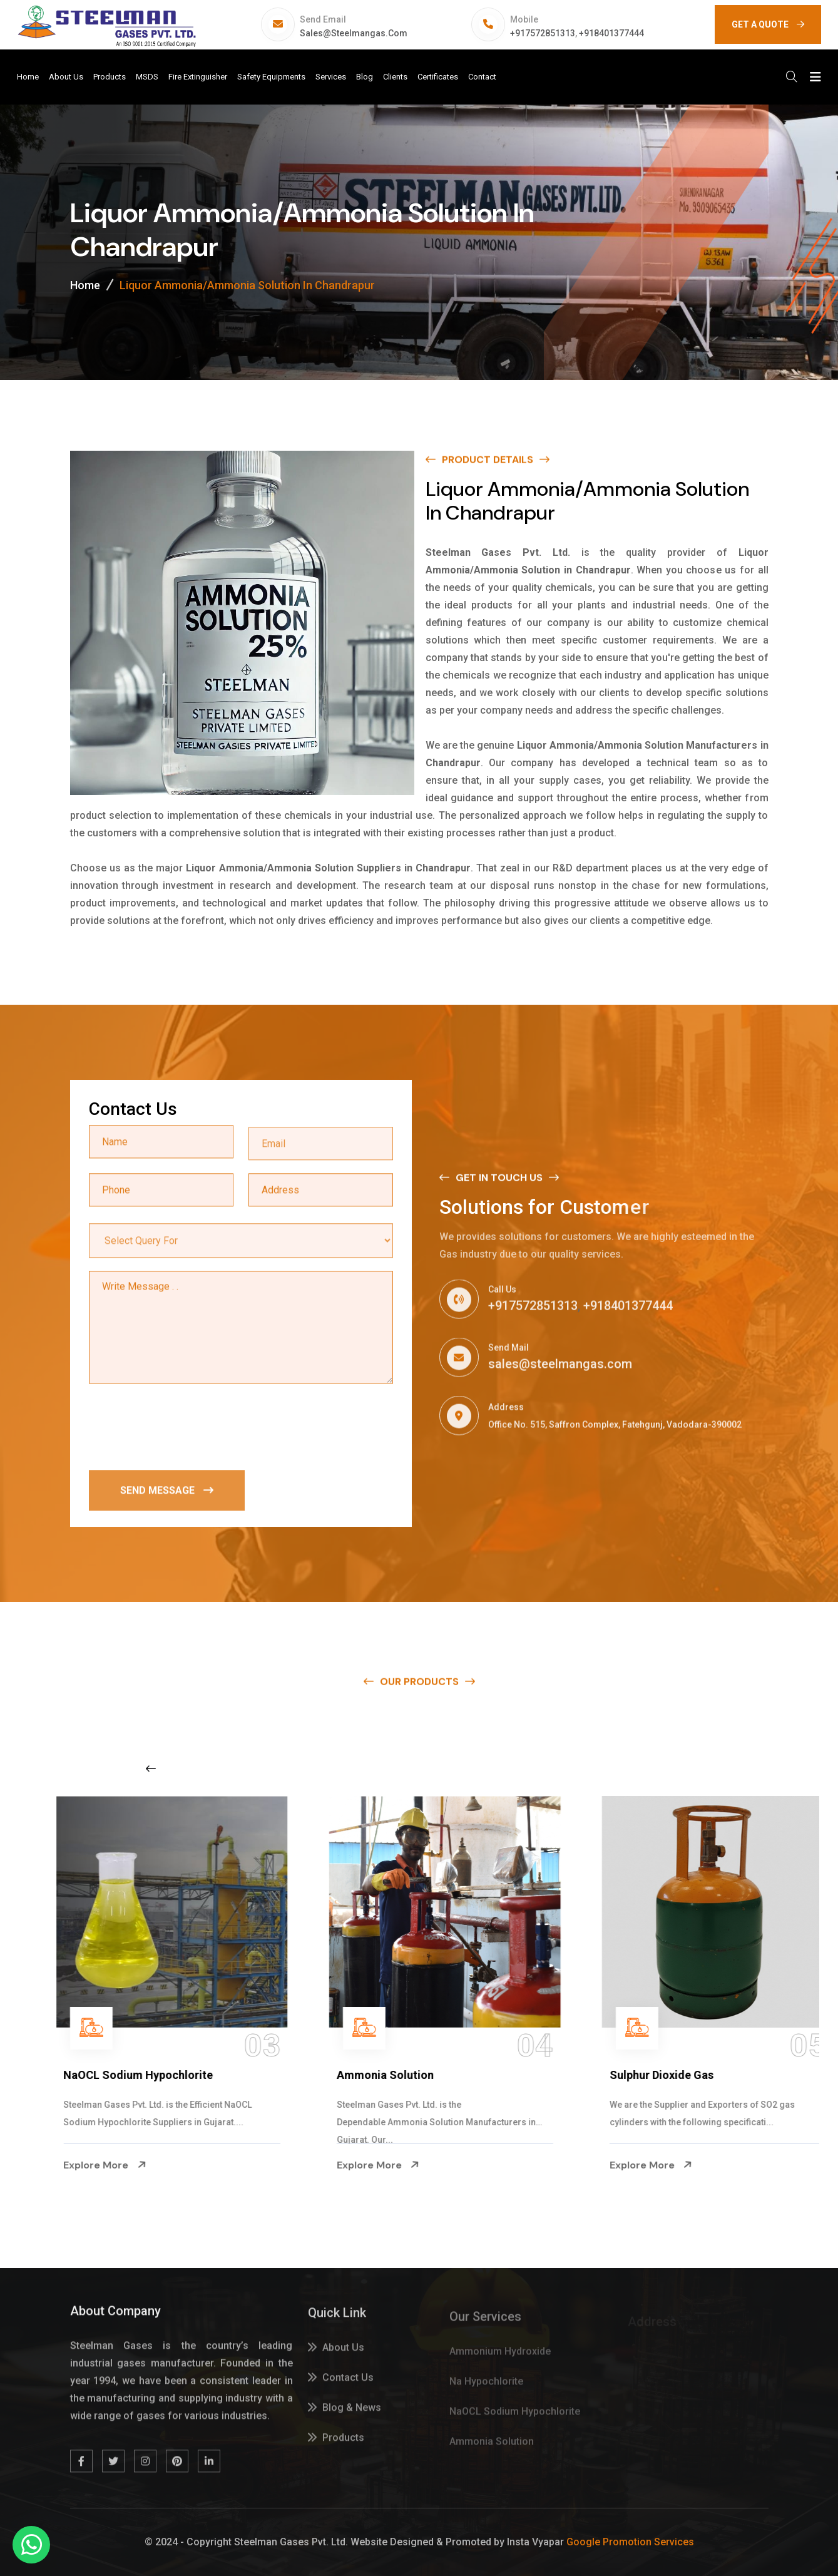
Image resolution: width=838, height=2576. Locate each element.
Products (109, 76)
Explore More (79, 2165)
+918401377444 (611, 33)
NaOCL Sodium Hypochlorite (385, 2074)
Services (330, 76)
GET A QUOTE (768, 24)
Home (28, 76)
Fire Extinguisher (197, 76)
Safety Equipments (271, 76)
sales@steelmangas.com (353, 33)
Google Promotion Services (630, 2542)
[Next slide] (652, 1768)
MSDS (147, 76)
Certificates (437, 76)
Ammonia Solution (632, 2074)
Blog (364, 76)
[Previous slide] (150, 1768)
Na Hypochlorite (80, 2074)
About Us (66, 76)
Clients (395, 76)
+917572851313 (542, 33)
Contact (482, 76)
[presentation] (184, 1427)
